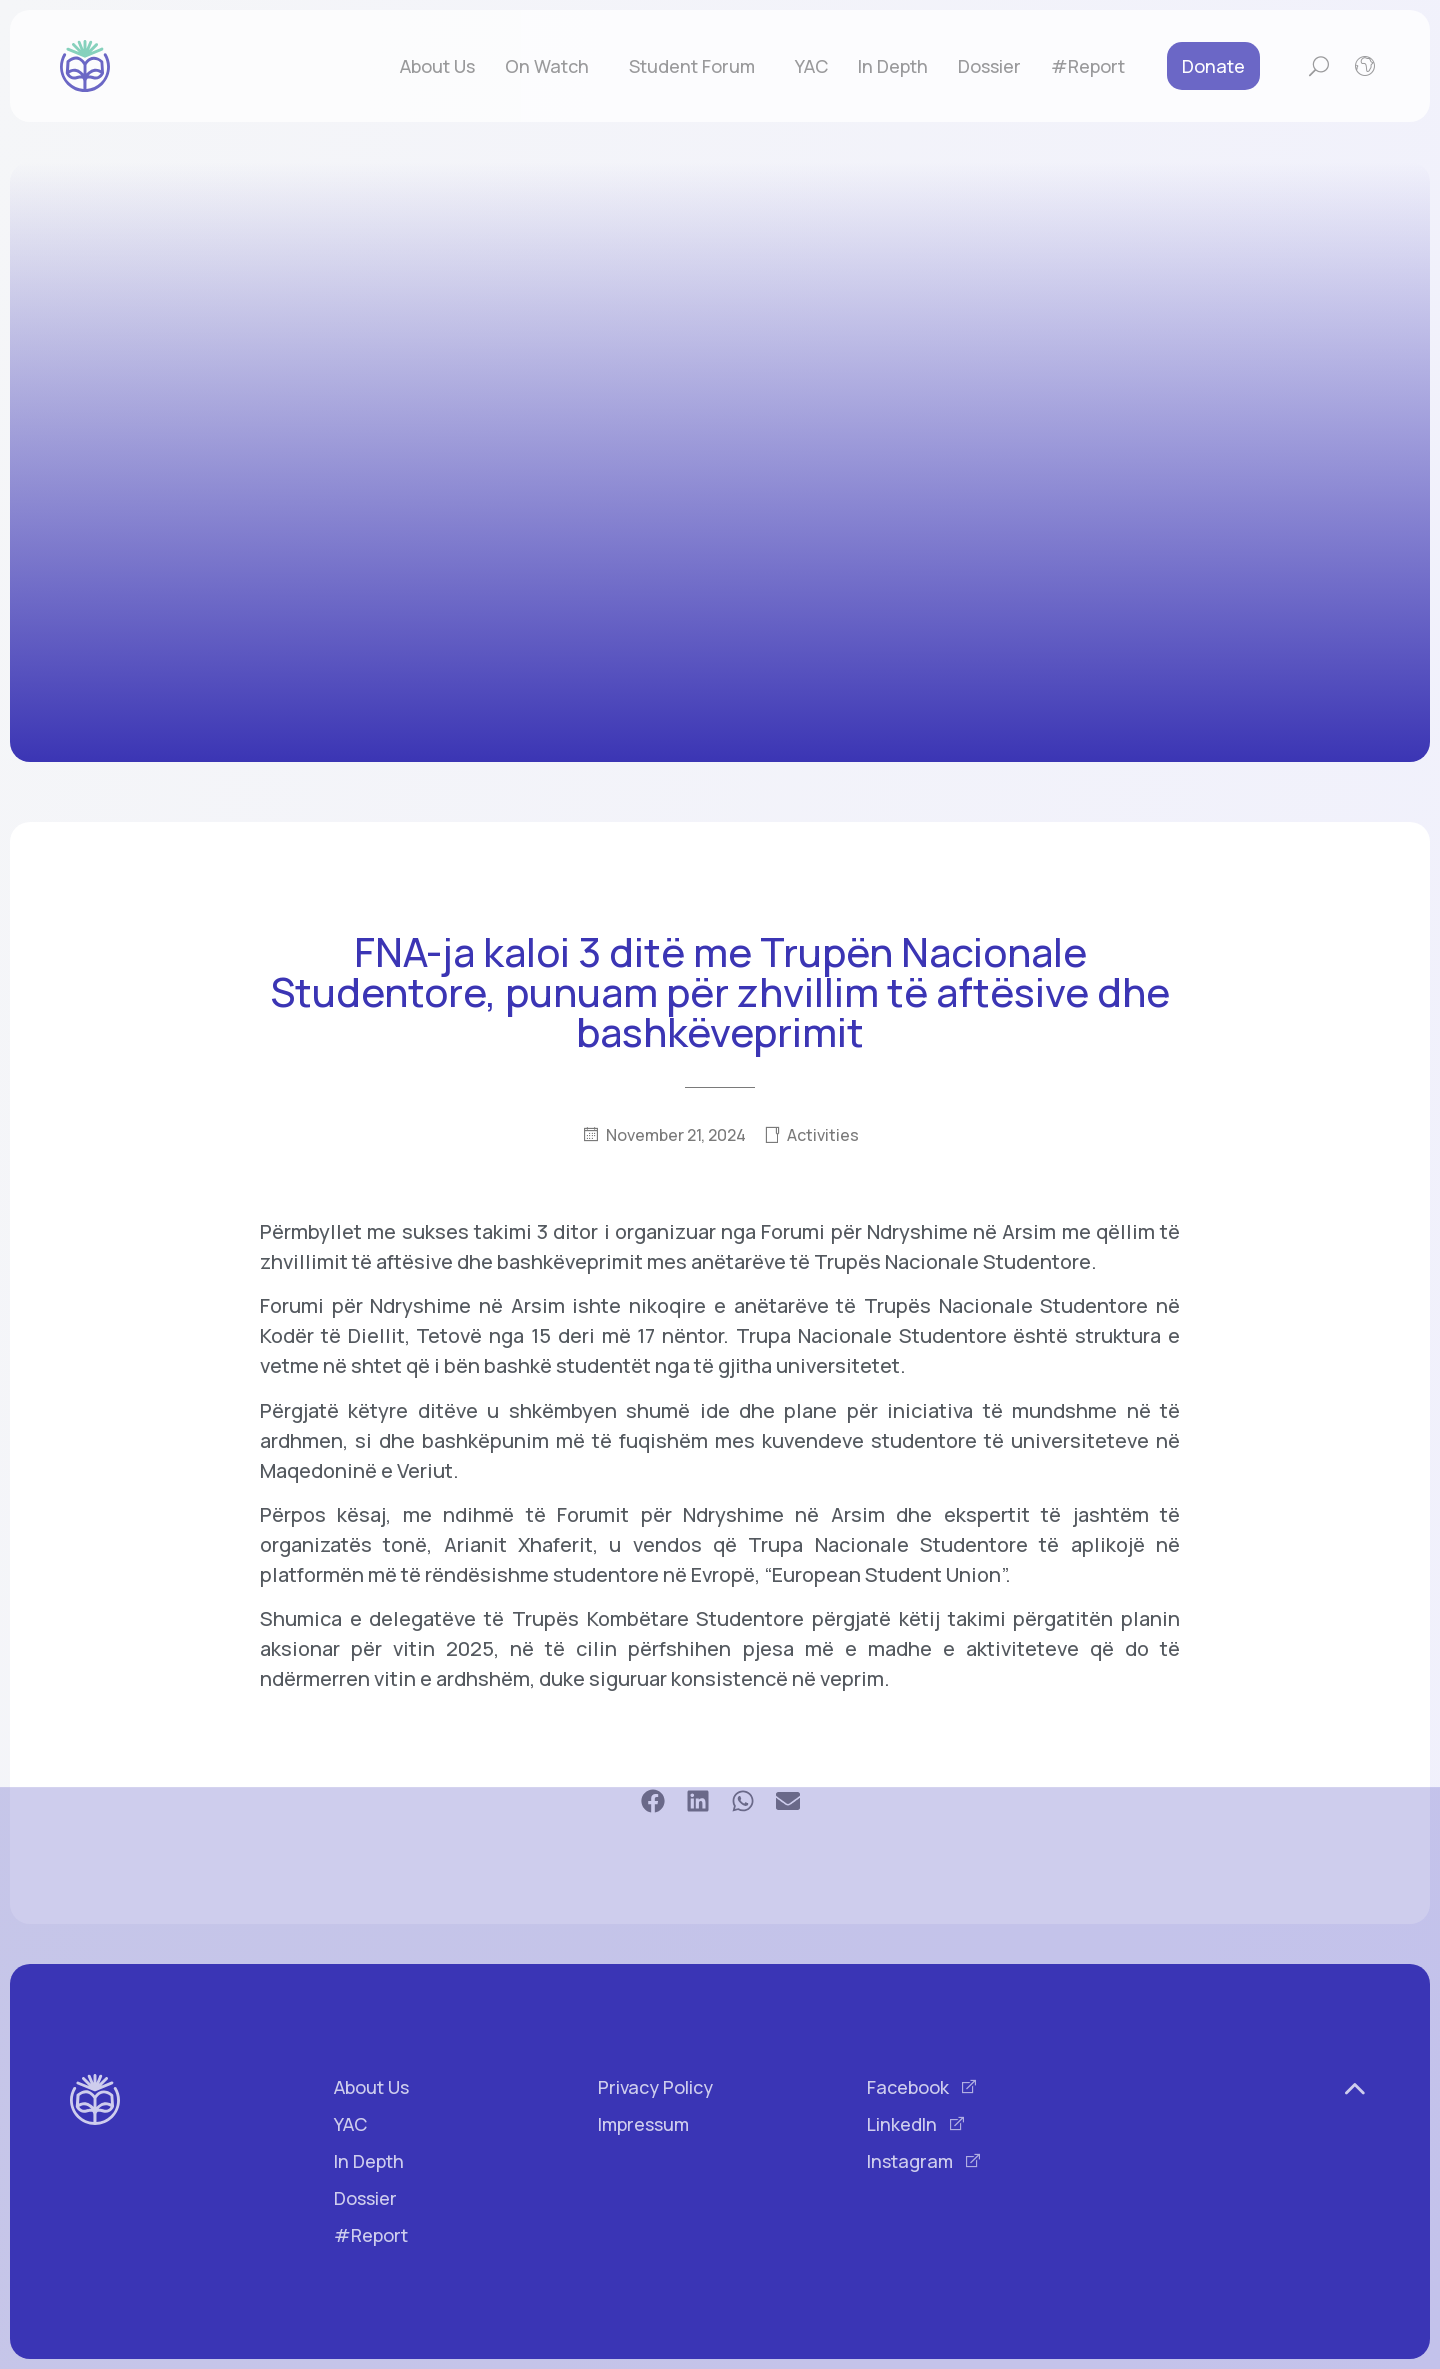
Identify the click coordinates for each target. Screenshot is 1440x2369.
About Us (437, 66)
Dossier (989, 66)
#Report (1088, 66)
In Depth (893, 66)
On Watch (552, 66)
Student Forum (697, 66)
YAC (811, 66)
